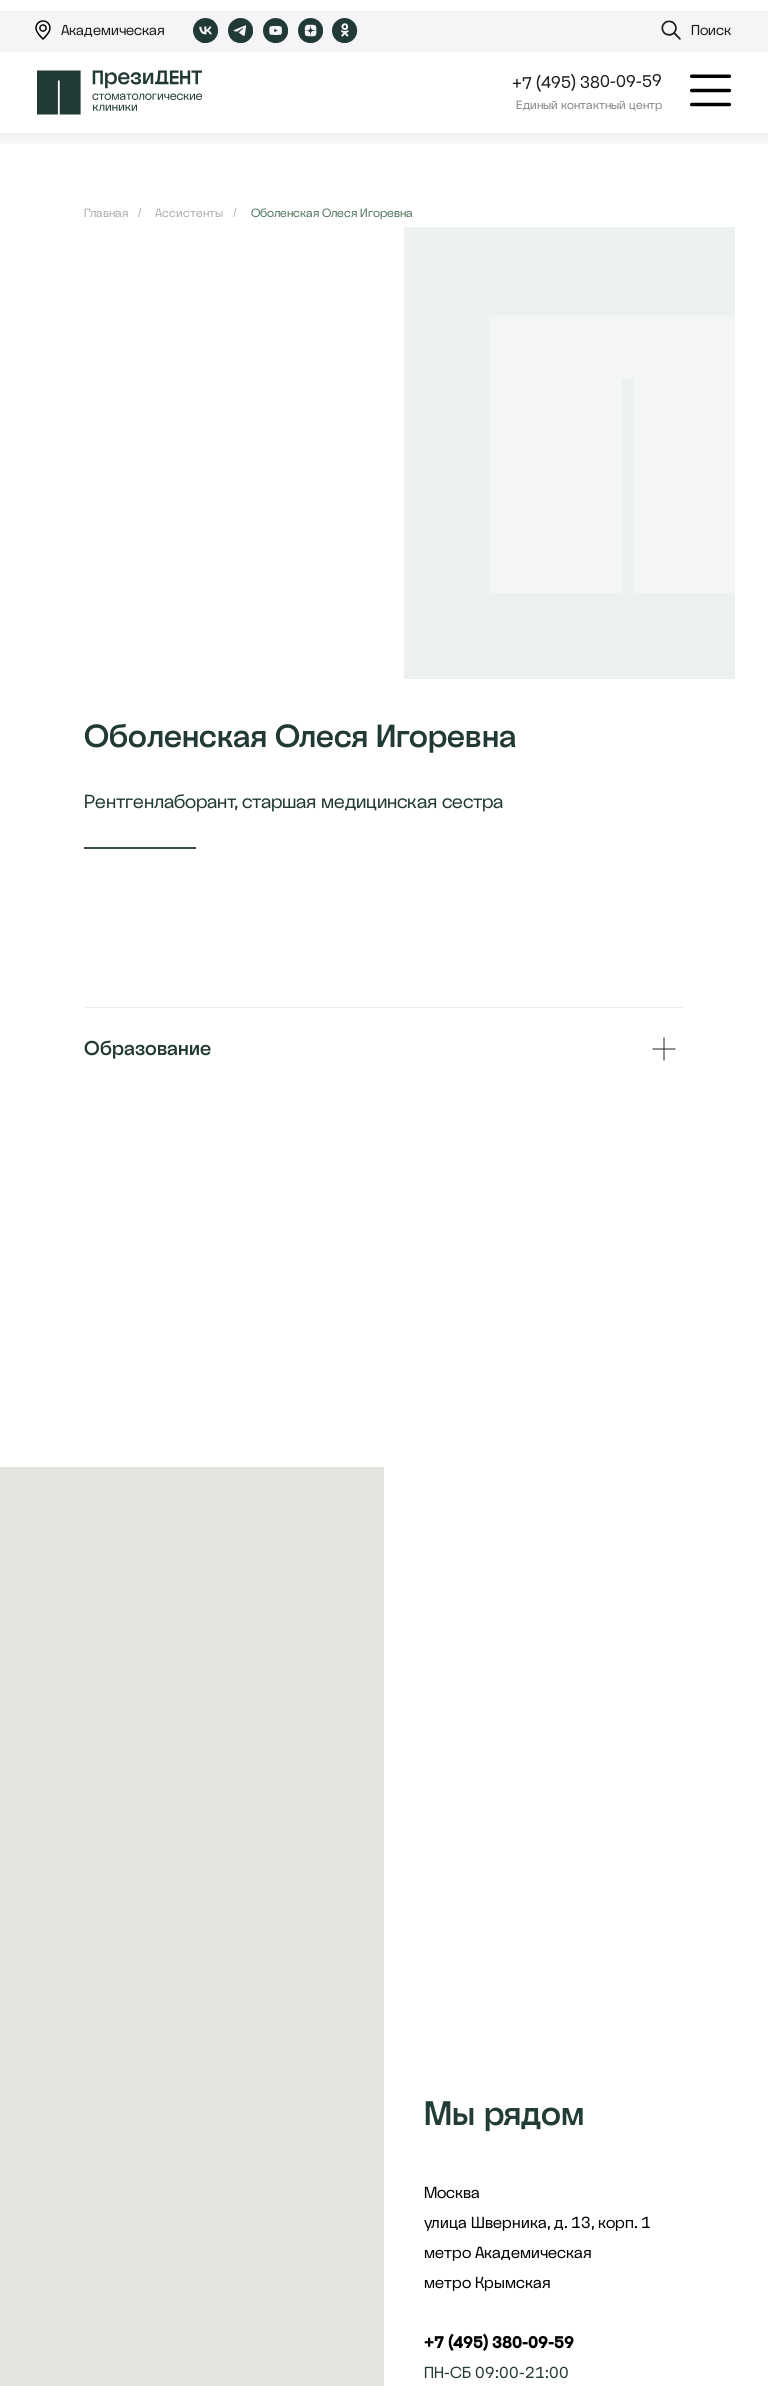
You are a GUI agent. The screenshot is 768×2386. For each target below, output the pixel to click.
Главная (106, 213)
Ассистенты (189, 213)
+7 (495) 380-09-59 (587, 81)
